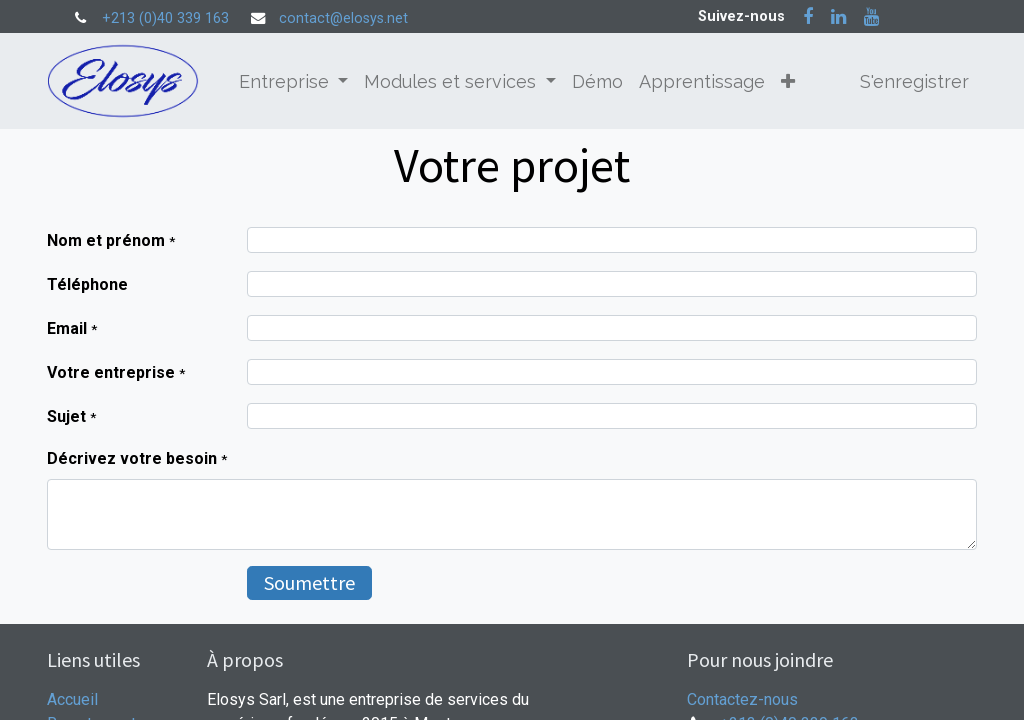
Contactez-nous (742, 699)
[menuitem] (597, 81)
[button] (788, 81)
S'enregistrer (914, 81)
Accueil (72, 699)
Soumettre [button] (309, 582)
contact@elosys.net (343, 18)
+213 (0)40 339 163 (165, 18)
